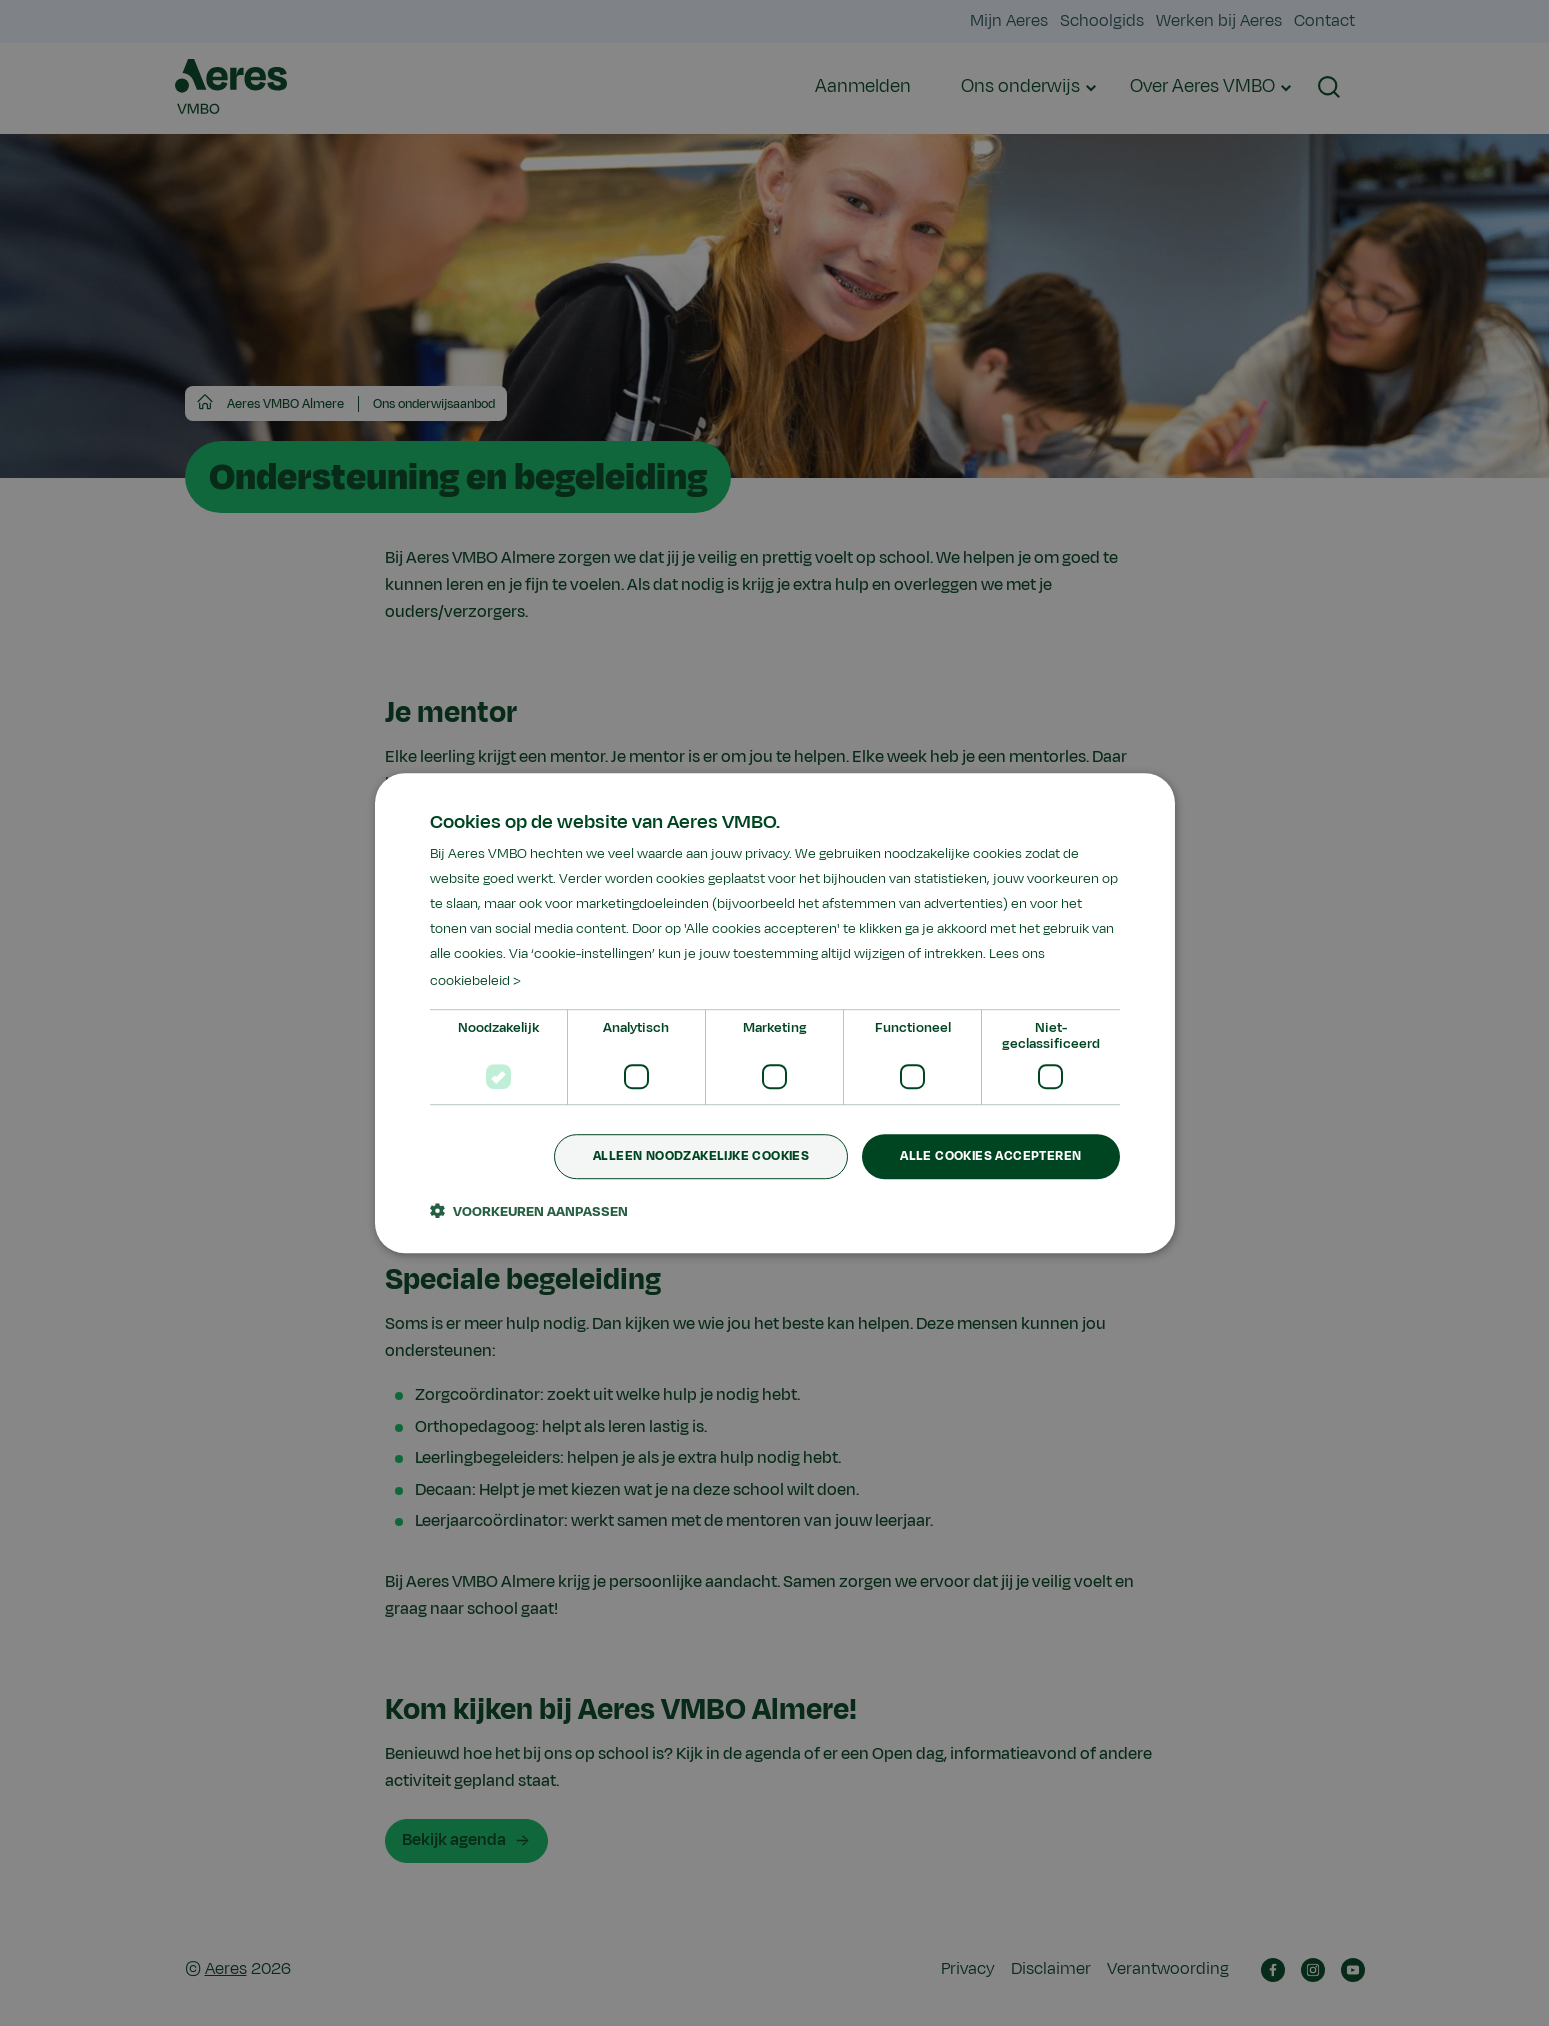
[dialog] (775, 1013)
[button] (529, 1211)
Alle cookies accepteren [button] (990, 1156)
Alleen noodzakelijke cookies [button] (701, 1156)
